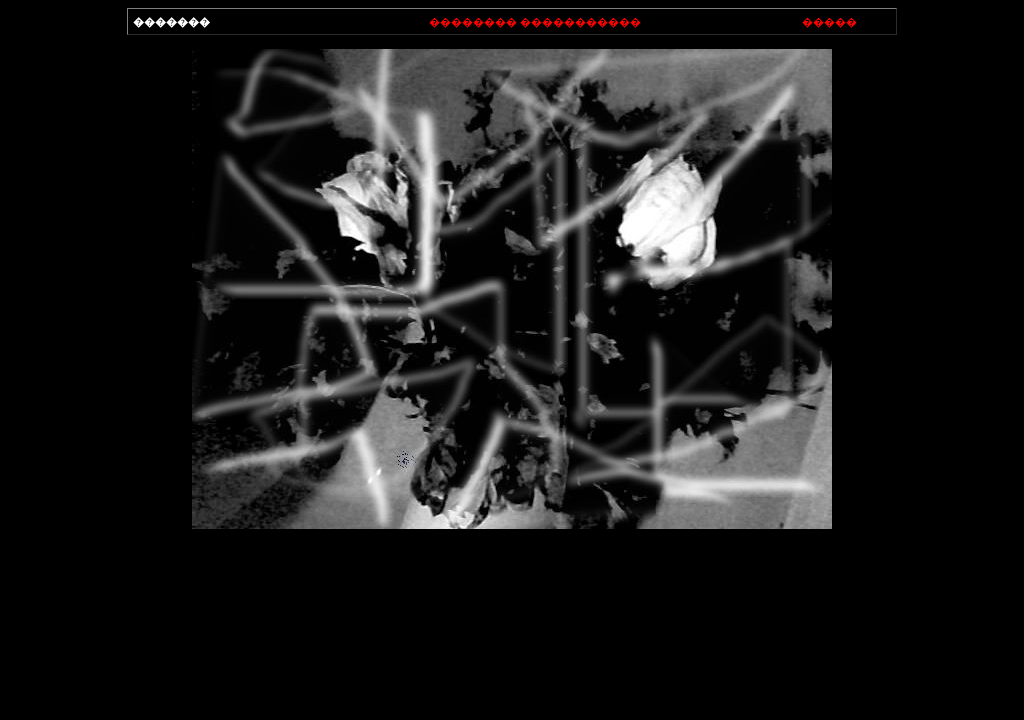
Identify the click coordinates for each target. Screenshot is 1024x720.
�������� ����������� (535, 22)
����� (829, 22)
